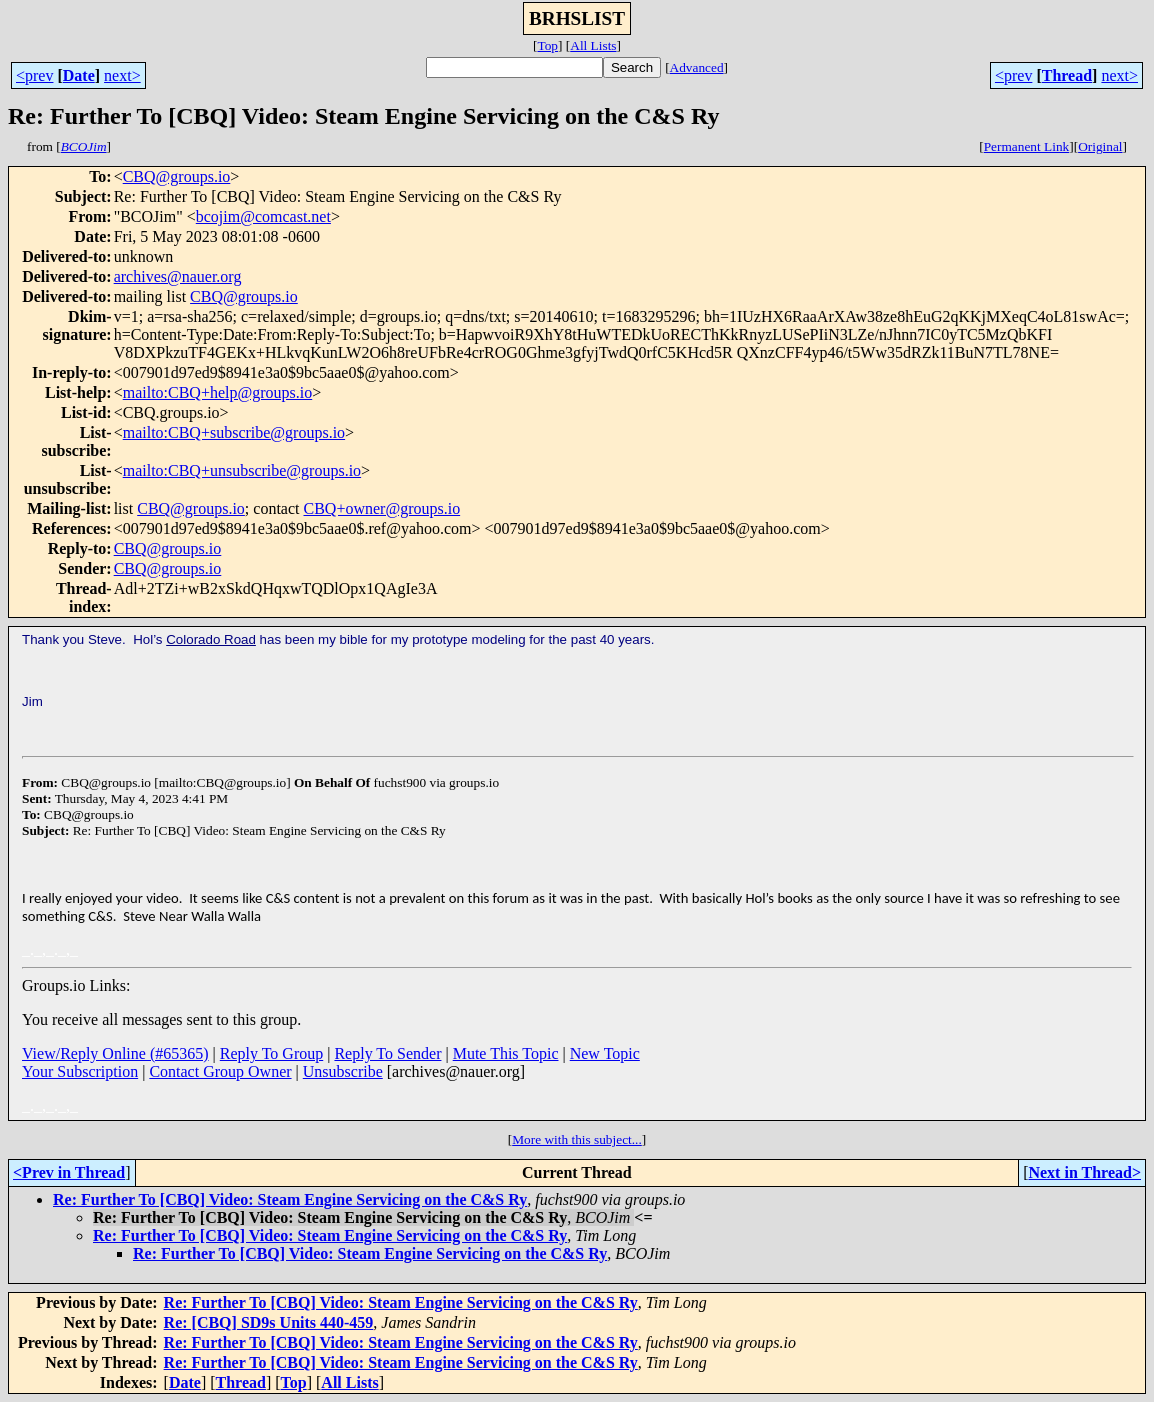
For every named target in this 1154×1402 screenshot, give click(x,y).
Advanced (697, 67)
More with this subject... (577, 1139)
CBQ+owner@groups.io (382, 508)
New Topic (605, 1053)
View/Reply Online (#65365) (115, 1053)
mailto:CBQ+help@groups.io (218, 392)
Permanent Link (1027, 146)
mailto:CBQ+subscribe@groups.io (234, 432)
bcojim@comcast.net (263, 216)
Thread (1067, 75)
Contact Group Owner (220, 1071)
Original (1100, 146)
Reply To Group (271, 1053)
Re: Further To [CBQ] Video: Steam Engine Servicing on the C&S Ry (290, 1199)
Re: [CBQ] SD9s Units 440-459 (269, 1322)
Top (547, 45)
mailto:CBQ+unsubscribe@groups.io (242, 470)
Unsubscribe (343, 1071)
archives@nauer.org (178, 276)
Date (79, 75)
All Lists (593, 45)
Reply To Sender (387, 1053)
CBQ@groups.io (177, 176)
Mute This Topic (506, 1053)
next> (122, 75)
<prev (34, 75)
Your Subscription (80, 1071)
